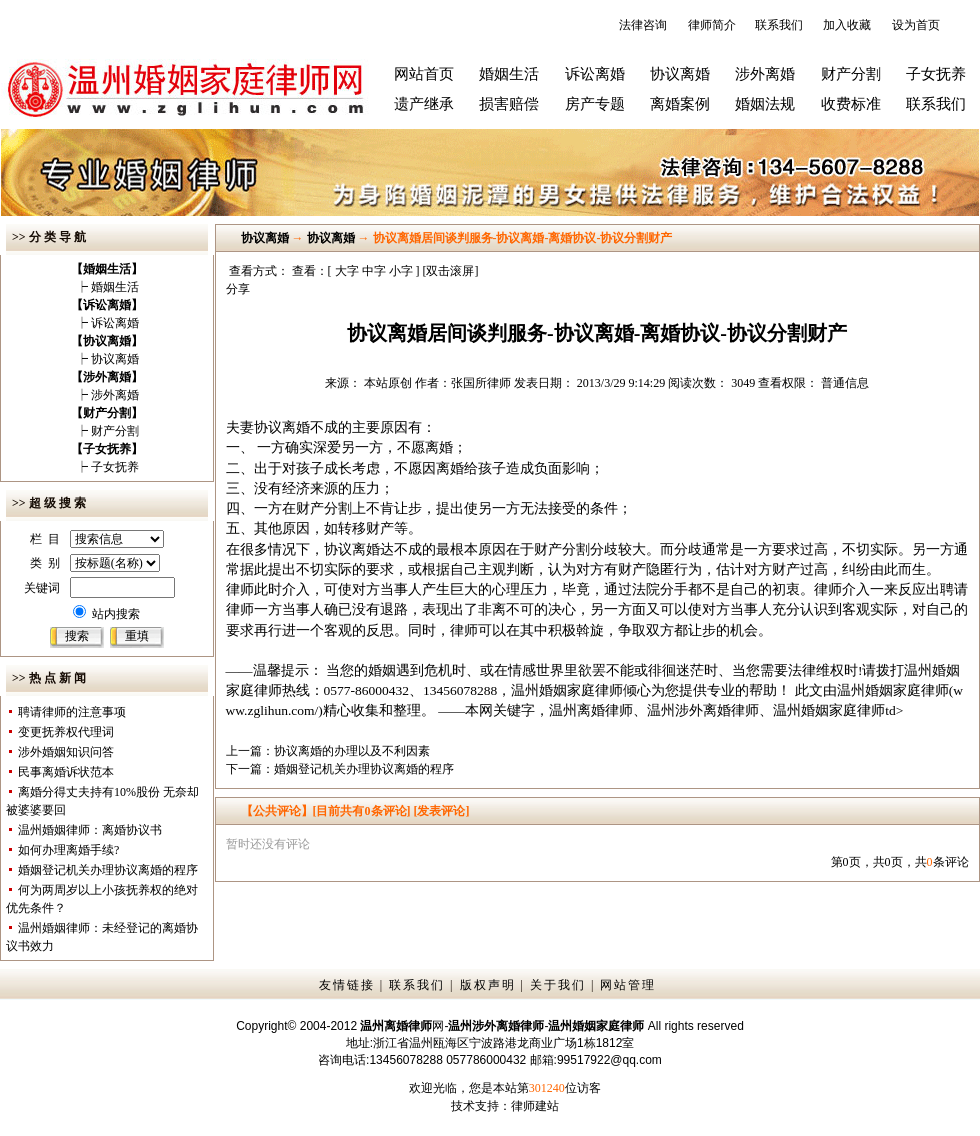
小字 (401, 271)
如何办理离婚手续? (68, 850)
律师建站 (535, 1106)
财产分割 (851, 74)
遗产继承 (424, 104)
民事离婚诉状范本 (66, 772)
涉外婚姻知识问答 (66, 752)
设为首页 (916, 25)
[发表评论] (440, 811)
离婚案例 (680, 104)
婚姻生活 (509, 74)
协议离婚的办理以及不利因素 (352, 751)
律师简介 (712, 25)
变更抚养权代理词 (66, 732)
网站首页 (424, 74)
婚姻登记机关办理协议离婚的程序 (108, 870)
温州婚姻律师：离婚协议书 (90, 830)
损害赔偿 (509, 104)
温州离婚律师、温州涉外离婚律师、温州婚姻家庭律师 (717, 710)
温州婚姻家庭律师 (893, 690)
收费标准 (851, 104)
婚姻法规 (765, 104)
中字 (374, 271)
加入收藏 (847, 25)
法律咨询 (643, 25)
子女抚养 (936, 74)
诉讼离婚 (595, 74)
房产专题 (595, 104)
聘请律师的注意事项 (72, 712)
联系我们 (779, 25)
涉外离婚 (765, 74)
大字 (347, 271)
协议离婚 (680, 74)
